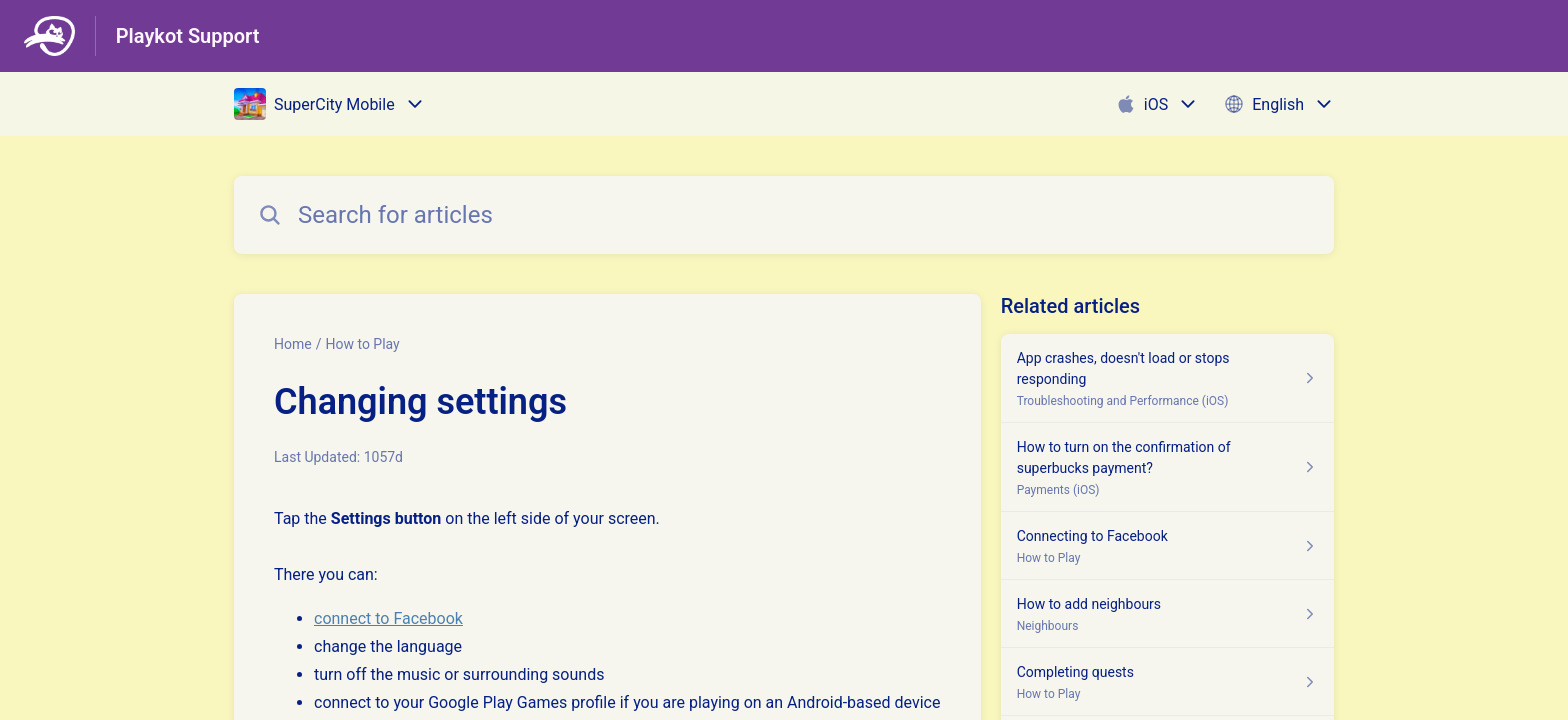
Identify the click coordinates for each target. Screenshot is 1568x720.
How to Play (362, 344)
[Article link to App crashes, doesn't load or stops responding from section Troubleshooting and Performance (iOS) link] (1167, 378)
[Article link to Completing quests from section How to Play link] (1167, 682)
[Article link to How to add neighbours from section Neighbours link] (1167, 614)
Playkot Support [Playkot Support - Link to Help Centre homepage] (188, 36)
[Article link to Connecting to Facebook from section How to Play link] (1167, 546)
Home (293, 344)
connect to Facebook (388, 618)
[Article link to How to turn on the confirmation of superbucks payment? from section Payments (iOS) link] (1167, 467)
